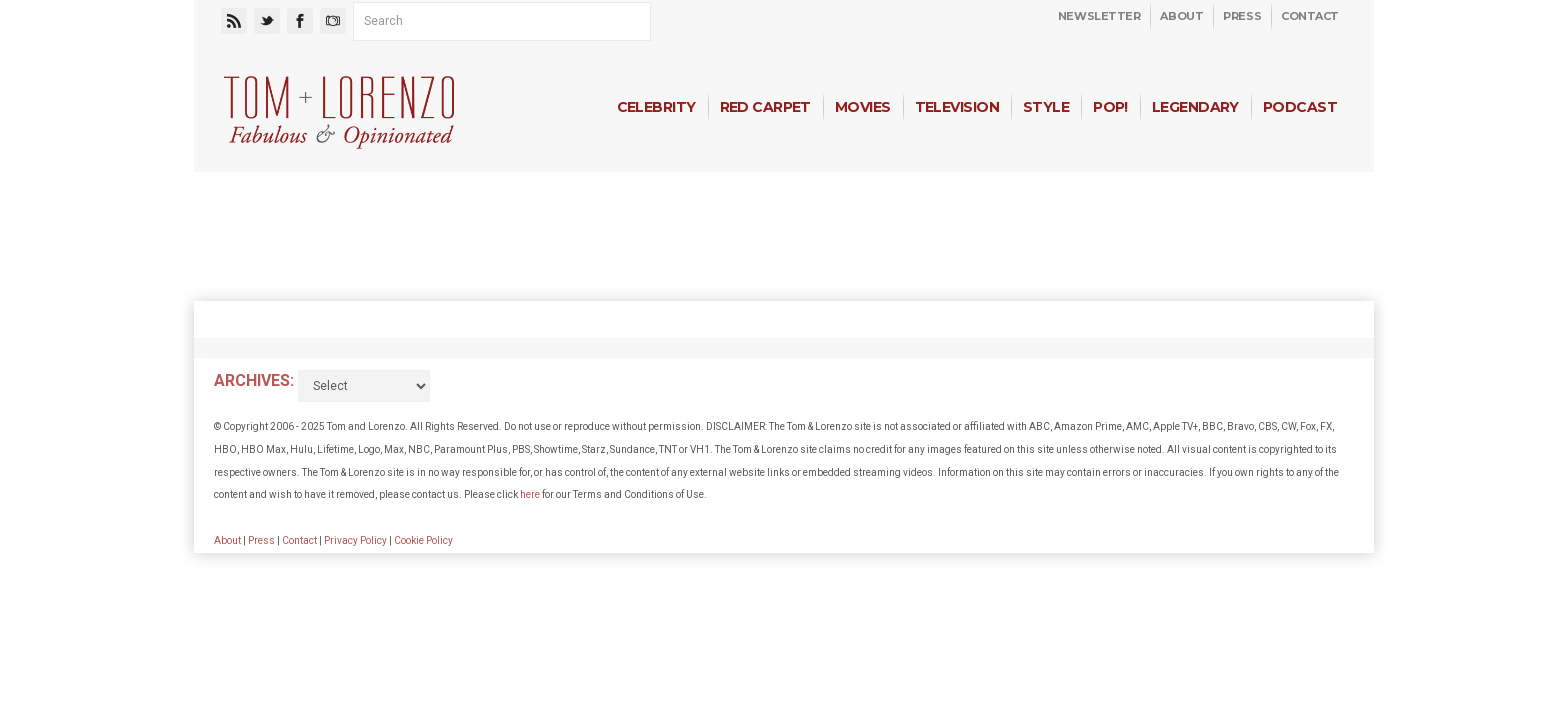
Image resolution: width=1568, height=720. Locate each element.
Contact (1310, 16)
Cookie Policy (423, 540)
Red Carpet (765, 107)
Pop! (1110, 107)
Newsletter (1099, 16)
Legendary (1195, 107)
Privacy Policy (355, 540)
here (530, 494)
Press (1242, 16)
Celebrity (656, 107)
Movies (863, 107)
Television (957, 107)
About (1181, 16)
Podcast (1300, 107)
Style (1046, 107)
